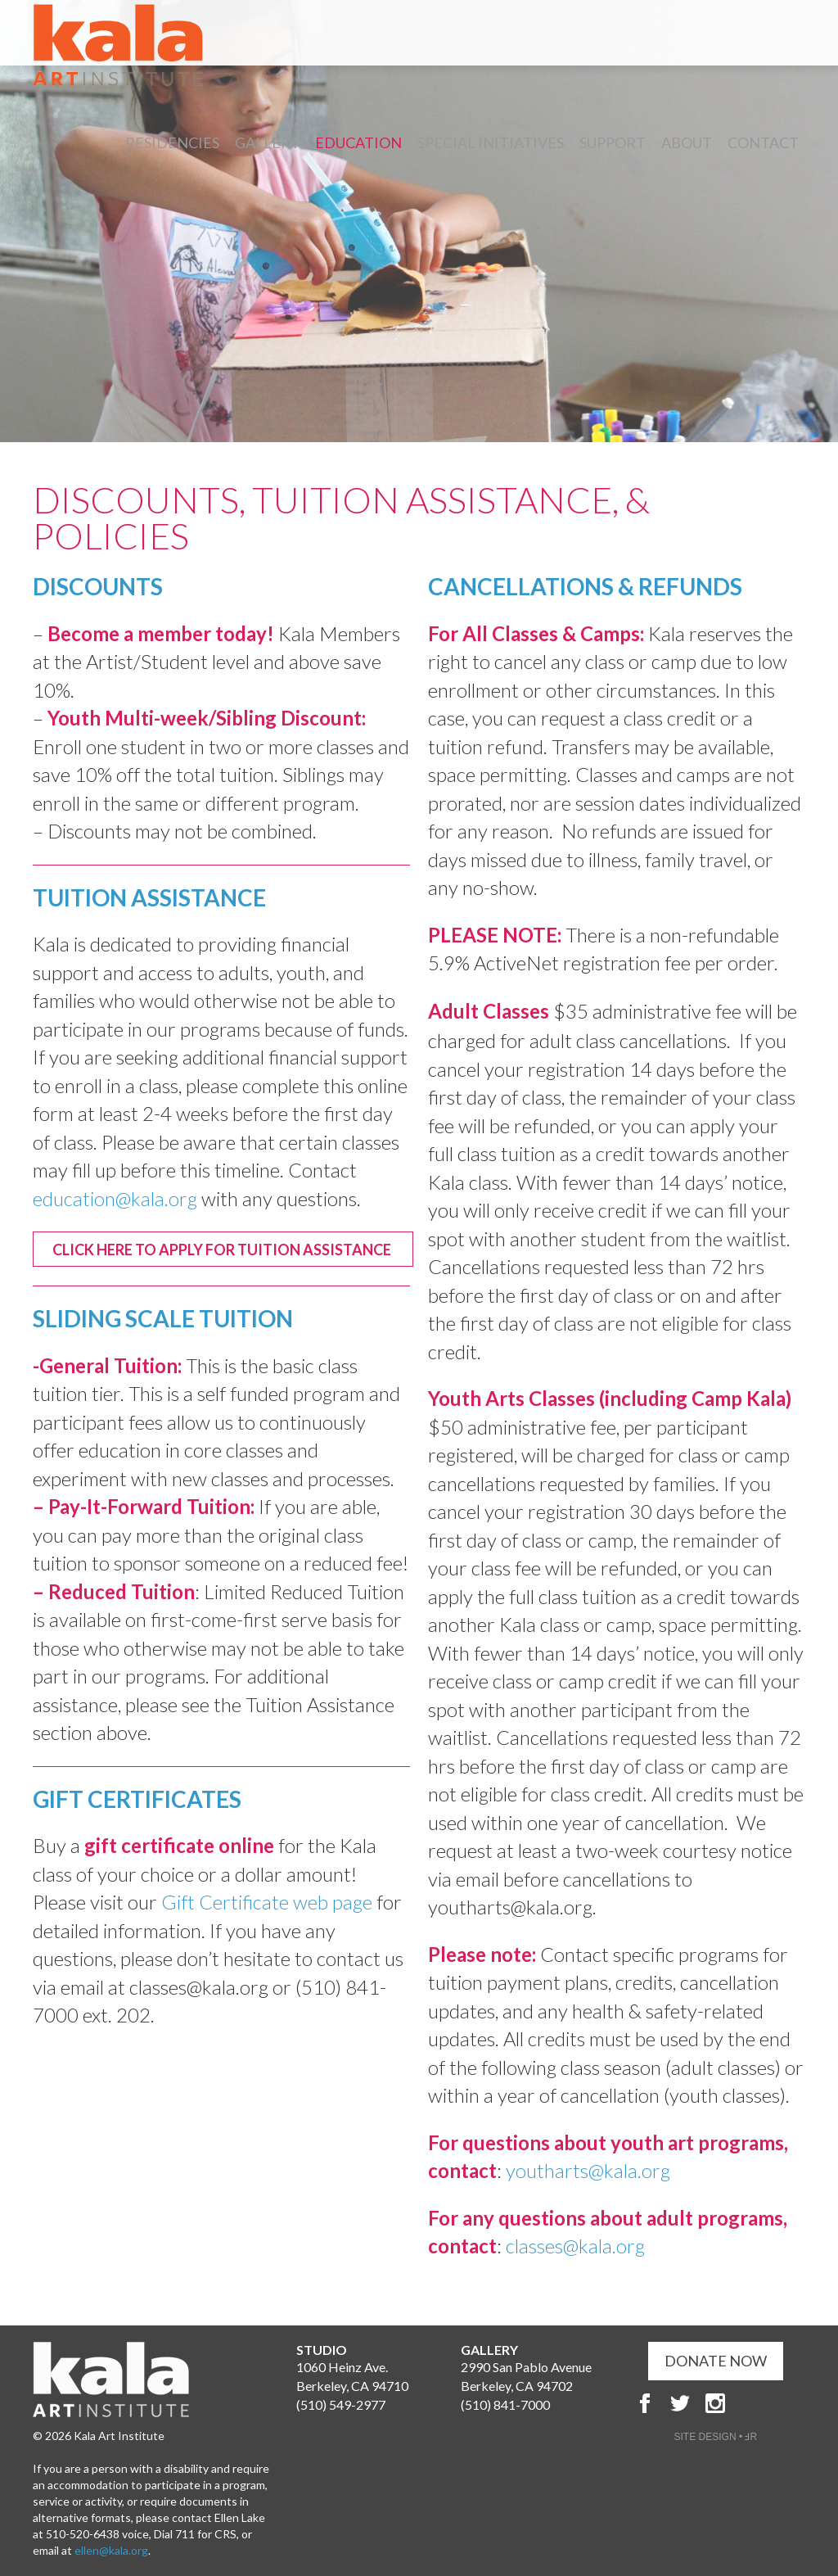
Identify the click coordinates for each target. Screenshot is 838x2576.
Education (358, 142)
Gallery (267, 142)
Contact (763, 142)
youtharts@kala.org (588, 2170)
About (686, 142)
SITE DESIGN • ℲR (716, 2437)
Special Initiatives (490, 142)
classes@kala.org (575, 2245)
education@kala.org (115, 1198)
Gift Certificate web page (266, 1902)
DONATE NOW (716, 2361)
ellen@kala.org (111, 2550)
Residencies (172, 142)
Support (612, 142)
